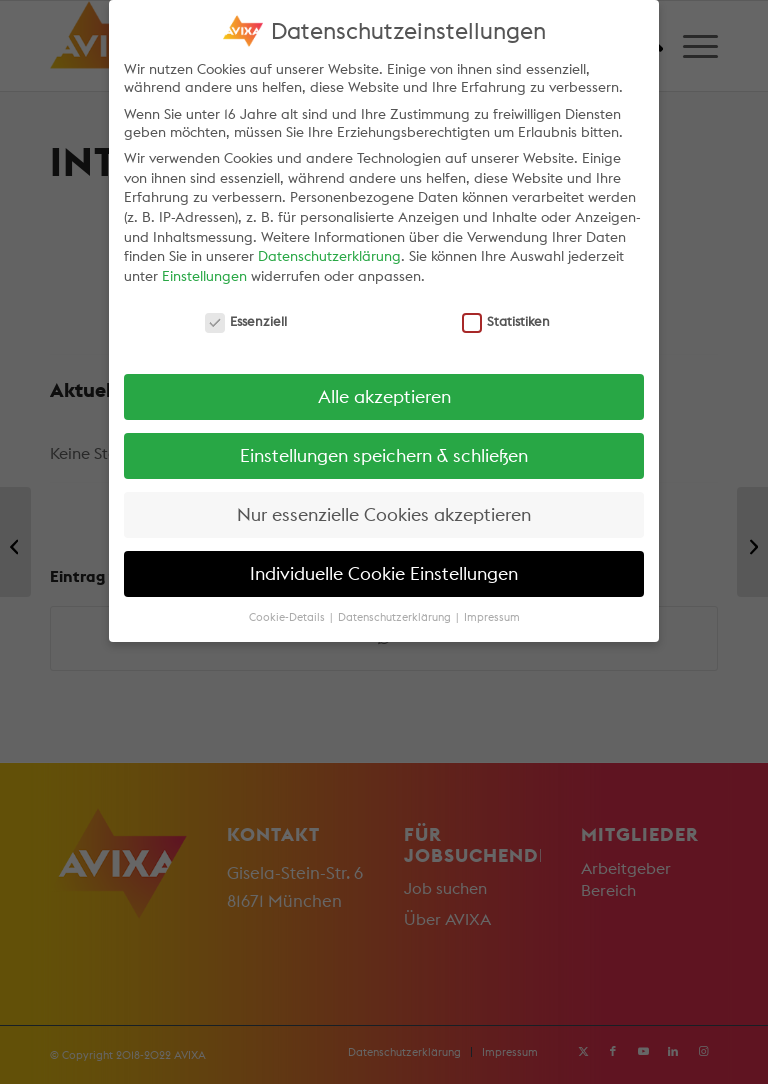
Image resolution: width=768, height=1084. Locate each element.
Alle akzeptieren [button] (384, 396)
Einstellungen (204, 276)
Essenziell (246, 321)
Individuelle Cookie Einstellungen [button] (384, 573)
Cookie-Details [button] (288, 617)
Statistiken (506, 321)
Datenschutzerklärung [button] (396, 617)
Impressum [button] (492, 617)
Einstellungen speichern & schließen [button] (384, 455)
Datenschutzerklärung (329, 256)
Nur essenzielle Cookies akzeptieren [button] (384, 514)
